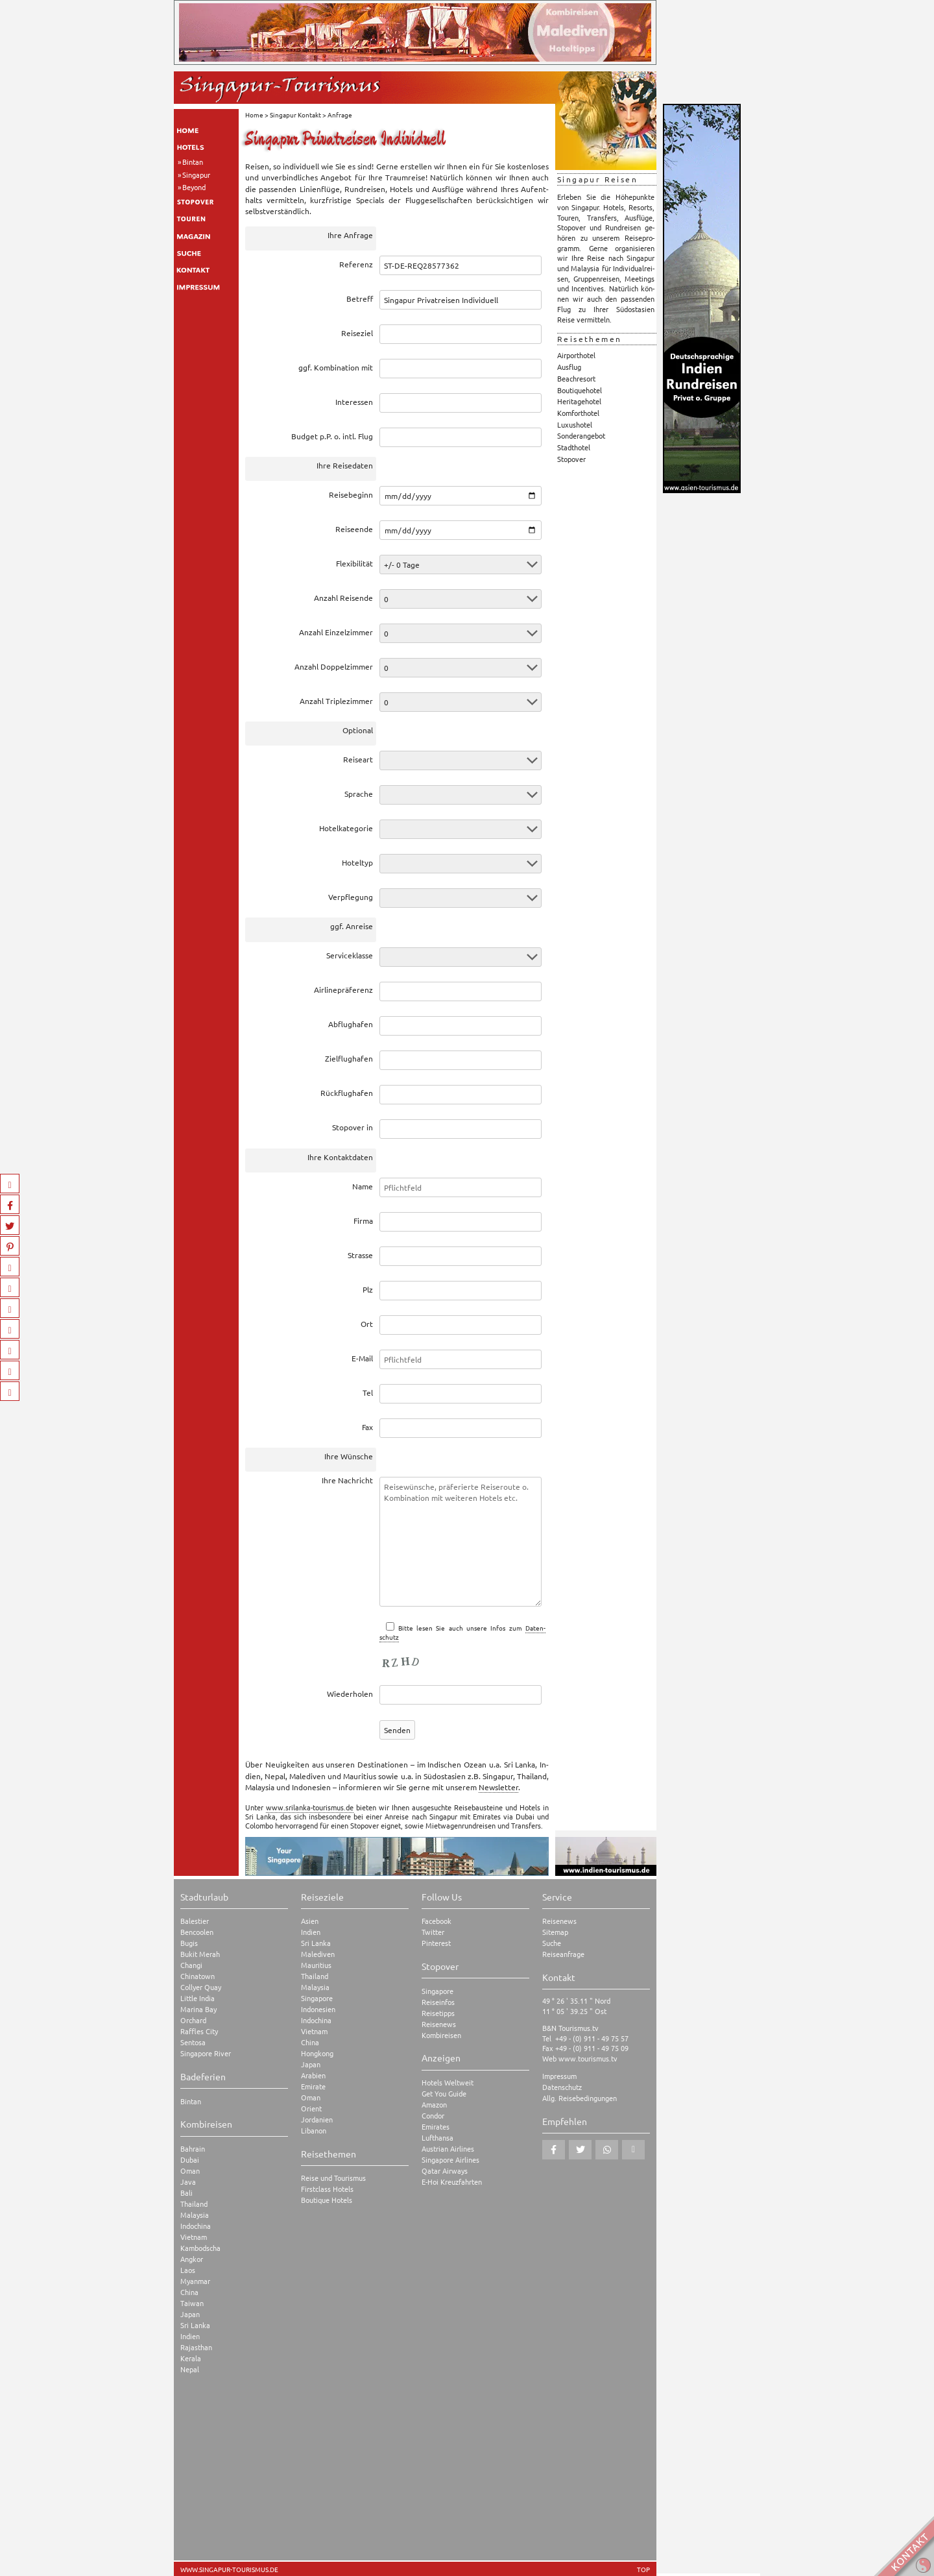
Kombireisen (441, 2035)
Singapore (317, 1998)
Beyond (194, 187)
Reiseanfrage (563, 1954)
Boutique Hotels (326, 2200)
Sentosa (193, 2042)
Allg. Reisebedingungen (579, 2098)
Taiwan (192, 2303)
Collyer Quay (200, 1987)
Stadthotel (573, 447)
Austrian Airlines (448, 2149)
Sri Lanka (195, 2325)
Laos (187, 2270)
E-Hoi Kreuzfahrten (452, 2182)
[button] (553, 2149)
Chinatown (197, 1976)
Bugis (189, 1943)
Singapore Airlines (450, 2160)
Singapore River (205, 2053)
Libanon (313, 2130)
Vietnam (193, 2237)
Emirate (313, 2086)
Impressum (559, 2076)
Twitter (433, 1932)
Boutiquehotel (579, 390)
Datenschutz (562, 2087)
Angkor (191, 2259)
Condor (433, 2115)
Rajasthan (196, 2347)
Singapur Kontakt (295, 114)
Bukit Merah (200, 1954)
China (189, 2292)
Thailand (194, 2204)
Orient (311, 2108)
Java (188, 2182)
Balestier (194, 1921)
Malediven (318, 1954)
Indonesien (318, 2009)
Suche (551, 1943)
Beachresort (576, 378)
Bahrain (192, 2149)
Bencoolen (196, 1932)
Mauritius (316, 1965)
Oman (190, 2171)
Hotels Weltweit (447, 2082)
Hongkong (317, 2053)
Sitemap (555, 1932)
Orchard (193, 2020)
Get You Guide (444, 2093)
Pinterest (436, 1943)
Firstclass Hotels (327, 2189)
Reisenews (439, 2024)
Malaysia (194, 2215)
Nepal (189, 2369)
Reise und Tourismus (333, 2178)
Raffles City (199, 2031)
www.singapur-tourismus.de (229, 2569)
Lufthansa (437, 2138)
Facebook (436, 1921)
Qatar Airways (445, 2171)
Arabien (313, 2075)
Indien (190, 2336)
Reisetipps (438, 2013)
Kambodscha (200, 2248)
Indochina (195, 2226)
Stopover (571, 459)
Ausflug (569, 366)
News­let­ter (498, 1787)
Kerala (190, 2358)
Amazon (434, 2104)
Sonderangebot (581, 435)
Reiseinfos (438, 2002)
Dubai (189, 2160)
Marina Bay (198, 2009)
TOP (643, 2569)
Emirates (435, 2127)
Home (254, 114)
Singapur (196, 174)
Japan (190, 2314)
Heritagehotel (579, 401)
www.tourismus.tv (587, 2058)
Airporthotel (576, 355)
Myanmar (195, 2281)
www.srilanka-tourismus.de (309, 1807)
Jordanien (317, 2119)
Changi (191, 1965)
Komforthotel (578, 412)
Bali (186, 2193)
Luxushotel (574, 424)
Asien (309, 1921)
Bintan (192, 161)
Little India (197, 1998)
